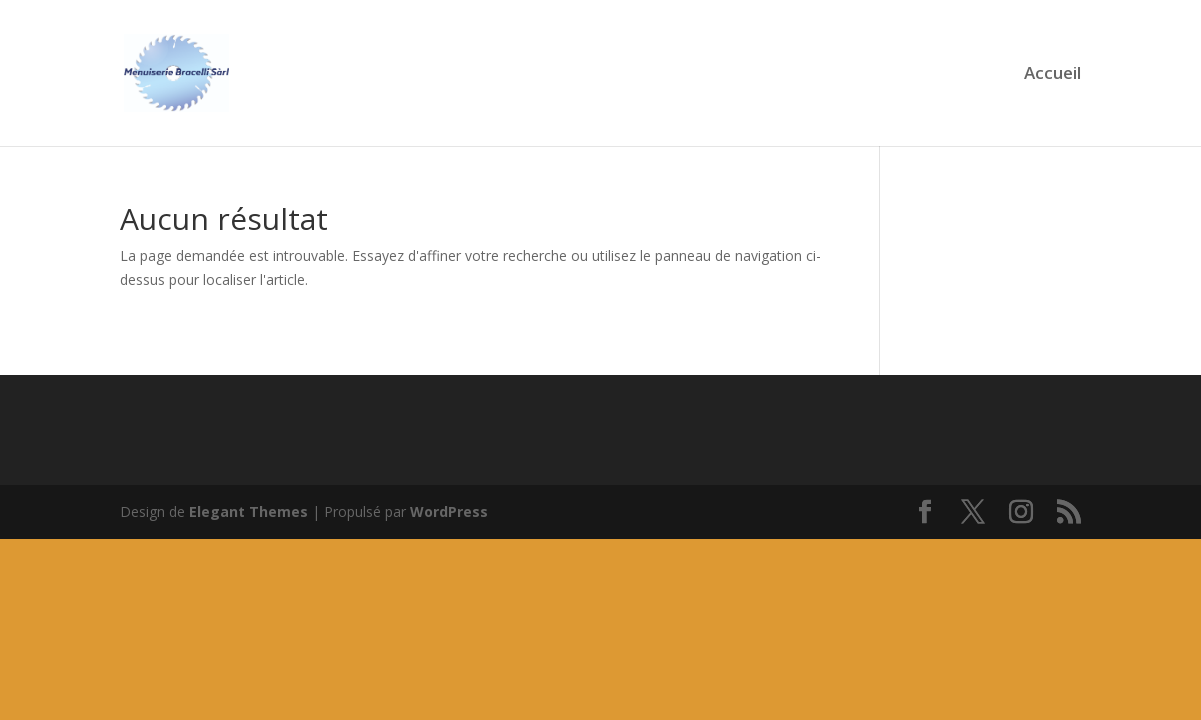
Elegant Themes (248, 511)
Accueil (1052, 75)
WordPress (449, 511)
